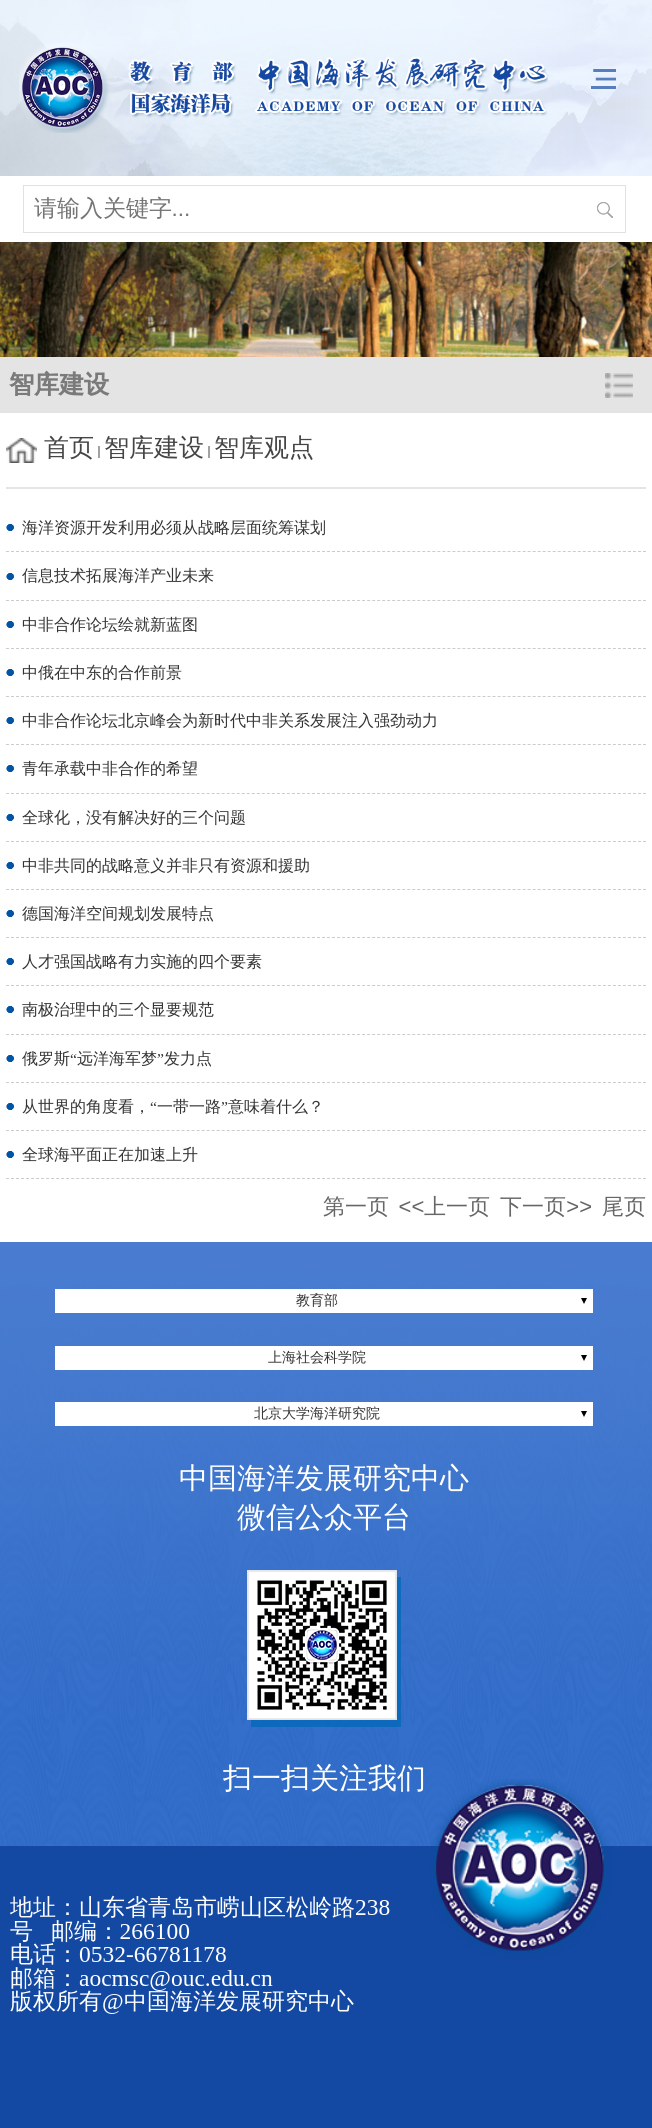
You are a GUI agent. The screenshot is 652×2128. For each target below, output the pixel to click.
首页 (69, 447)
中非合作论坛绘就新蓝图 (110, 624)
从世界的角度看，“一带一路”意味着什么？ (173, 1106)
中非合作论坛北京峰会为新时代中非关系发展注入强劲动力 (230, 720)
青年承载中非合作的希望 (110, 768)
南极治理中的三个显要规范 (118, 1009)
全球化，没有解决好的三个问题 (134, 817)
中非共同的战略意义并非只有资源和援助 (166, 865)
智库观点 (264, 447)
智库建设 (154, 447)
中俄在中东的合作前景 (102, 672)
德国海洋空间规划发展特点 (118, 913)
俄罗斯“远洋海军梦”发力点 (117, 1058)
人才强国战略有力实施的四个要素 (142, 961)
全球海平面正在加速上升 (110, 1154)
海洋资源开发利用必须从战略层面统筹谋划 (174, 527)
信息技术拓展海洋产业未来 (118, 575)
